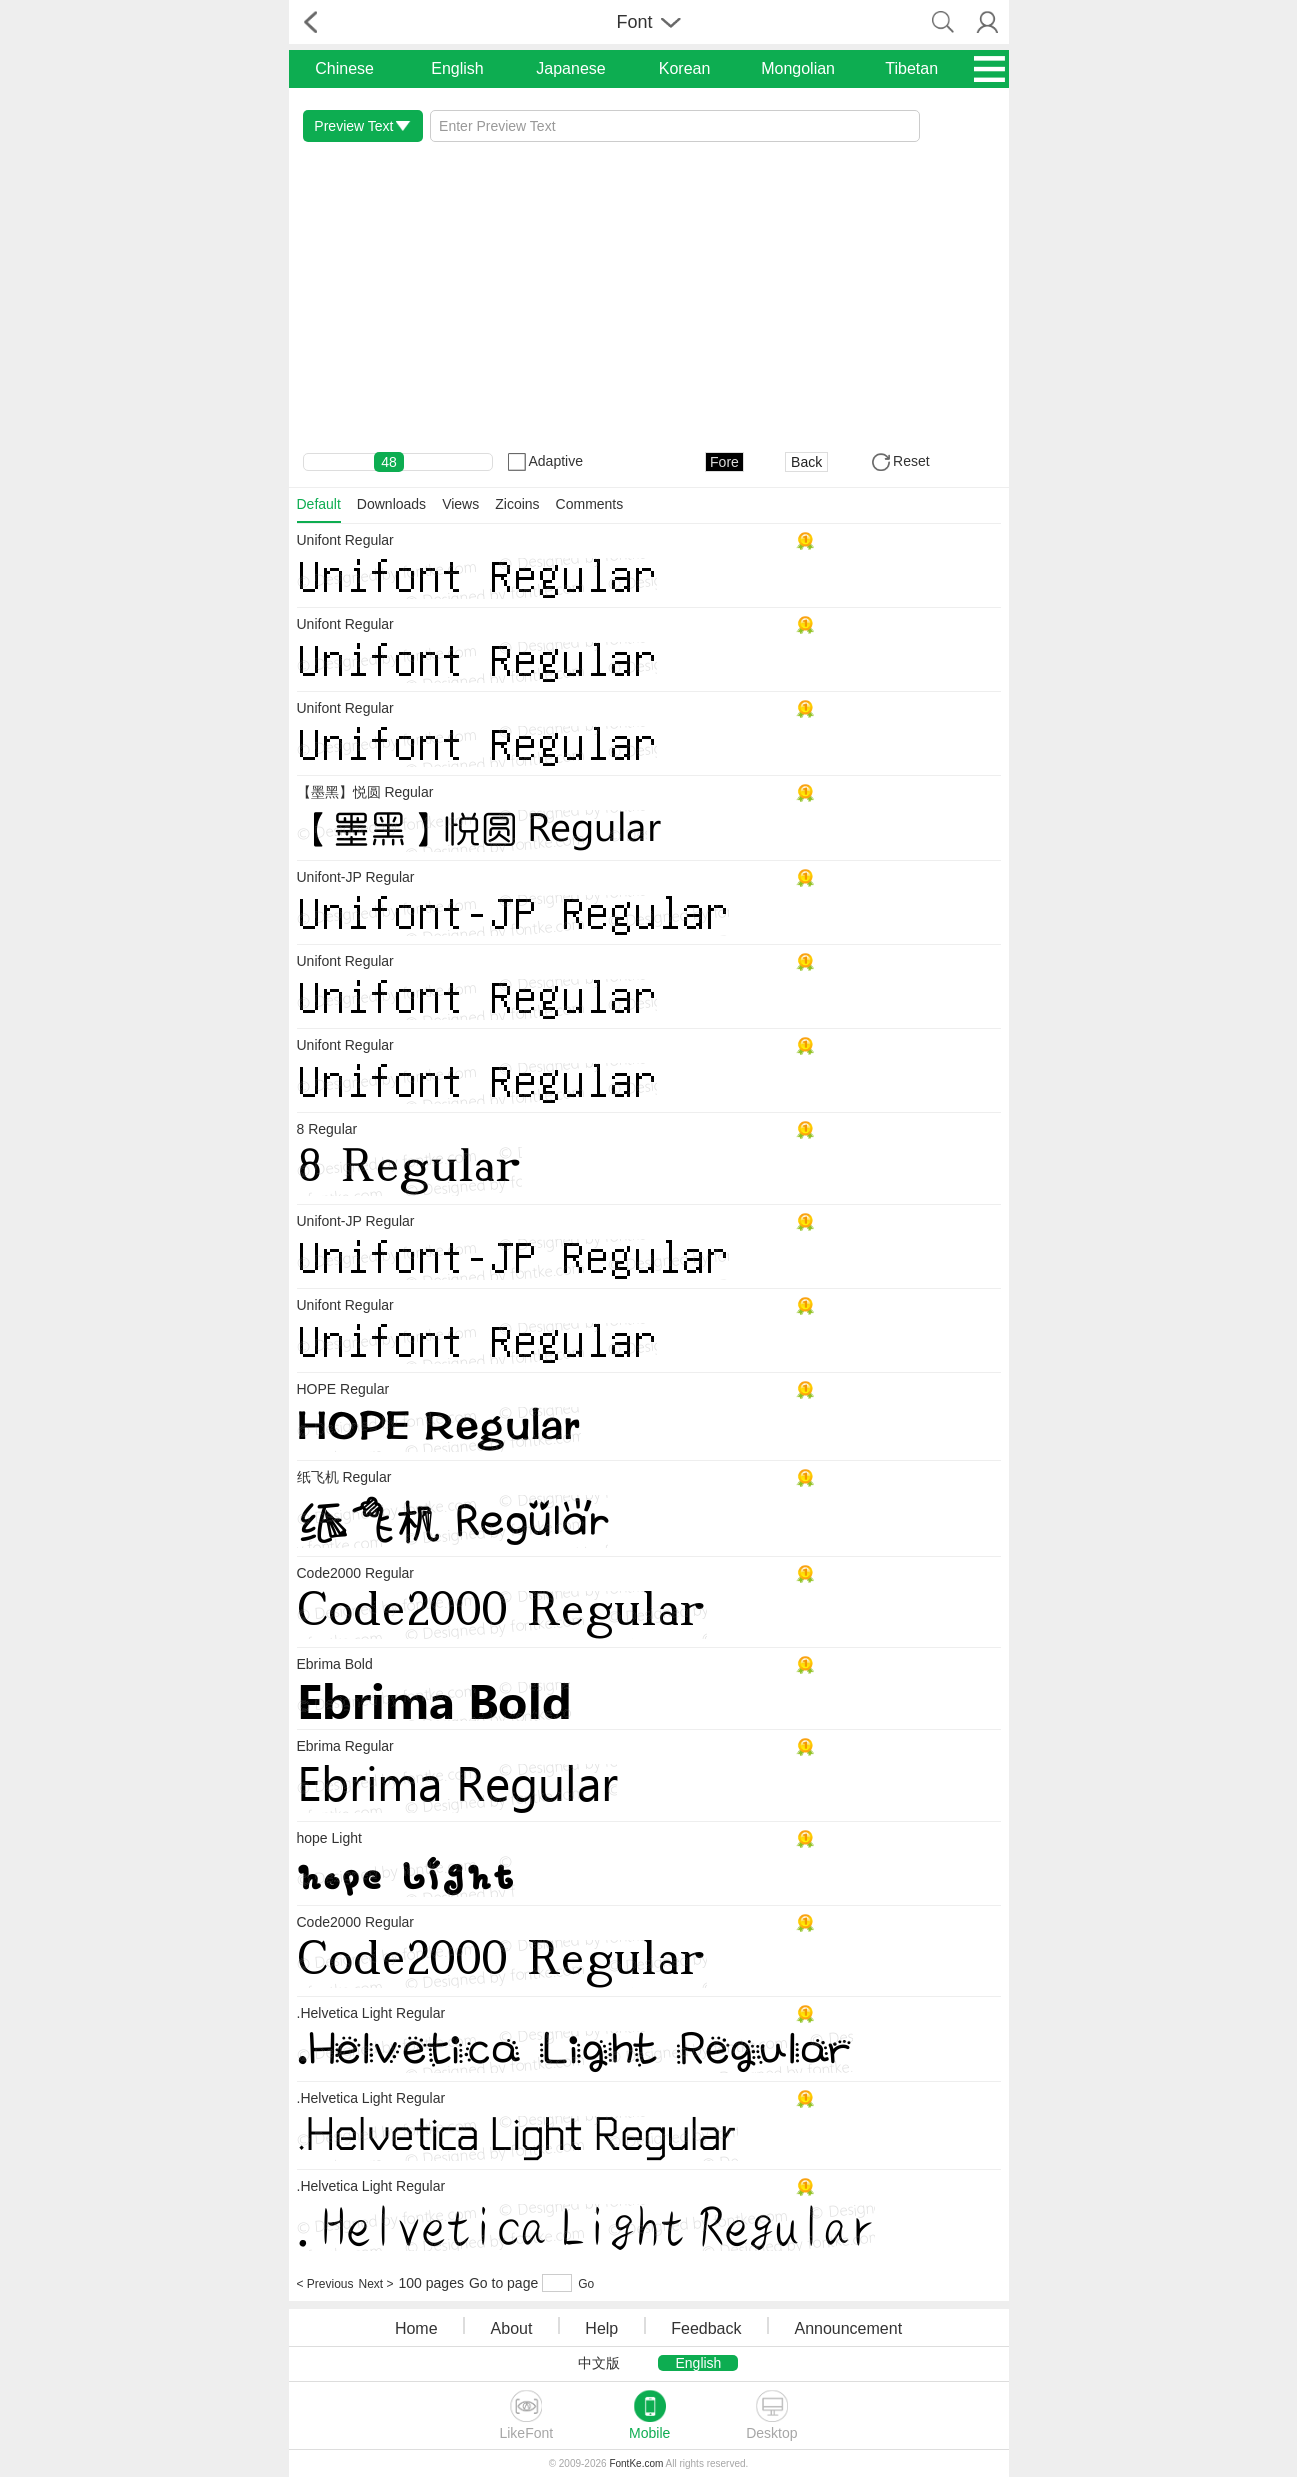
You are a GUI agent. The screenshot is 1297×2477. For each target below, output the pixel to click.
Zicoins (517, 504)
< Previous (325, 2284)
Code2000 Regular (356, 1573)
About (512, 2328)
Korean (685, 68)
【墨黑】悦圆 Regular (365, 792)
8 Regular (327, 1129)
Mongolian (798, 68)
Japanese (570, 68)
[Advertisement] (649, 297)
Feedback (706, 2328)
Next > (376, 2284)
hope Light (329, 1838)
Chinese (344, 68)
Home (416, 2328)
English (457, 68)
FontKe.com (636, 2463)
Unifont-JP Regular (356, 877)
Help (601, 2328)
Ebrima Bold (335, 1664)
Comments (590, 504)
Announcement (848, 2328)
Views (460, 504)
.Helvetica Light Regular (371, 2013)
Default (319, 504)
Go (586, 2284)
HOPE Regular (343, 1389)
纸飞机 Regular (344, 1477)
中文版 (599, 2363)
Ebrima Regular (345, 1746)
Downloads (391, 504)
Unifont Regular (345, 540)
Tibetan (911, 68)
